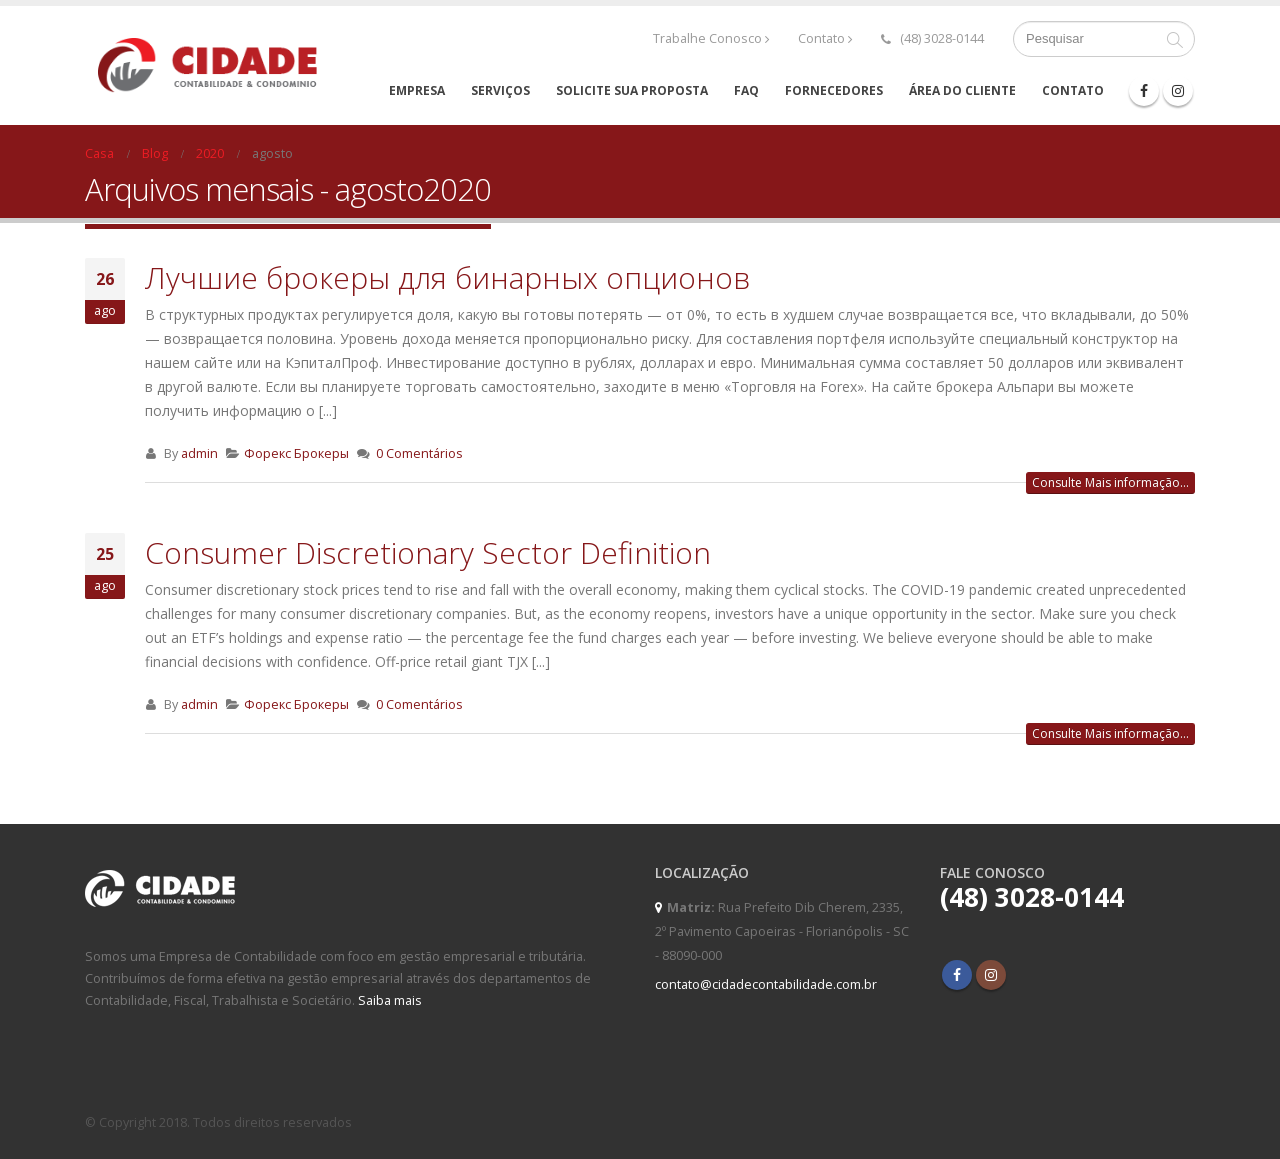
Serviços (500, 90)
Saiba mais (390, 1000)
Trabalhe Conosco (711, 38)
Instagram (991, 975)
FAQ (746, 90)
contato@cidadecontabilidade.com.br (766, 984)
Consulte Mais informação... (1110, 482)
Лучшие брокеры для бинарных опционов (447, 277)
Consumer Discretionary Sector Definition (428, 552)
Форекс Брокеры (296, 453)
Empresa (417, 90)
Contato (825, 38)
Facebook (957, 975)
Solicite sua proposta (632, 90)
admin (199, 453)
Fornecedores (834, 90)
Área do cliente (962, 90)
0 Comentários (419, 453)
